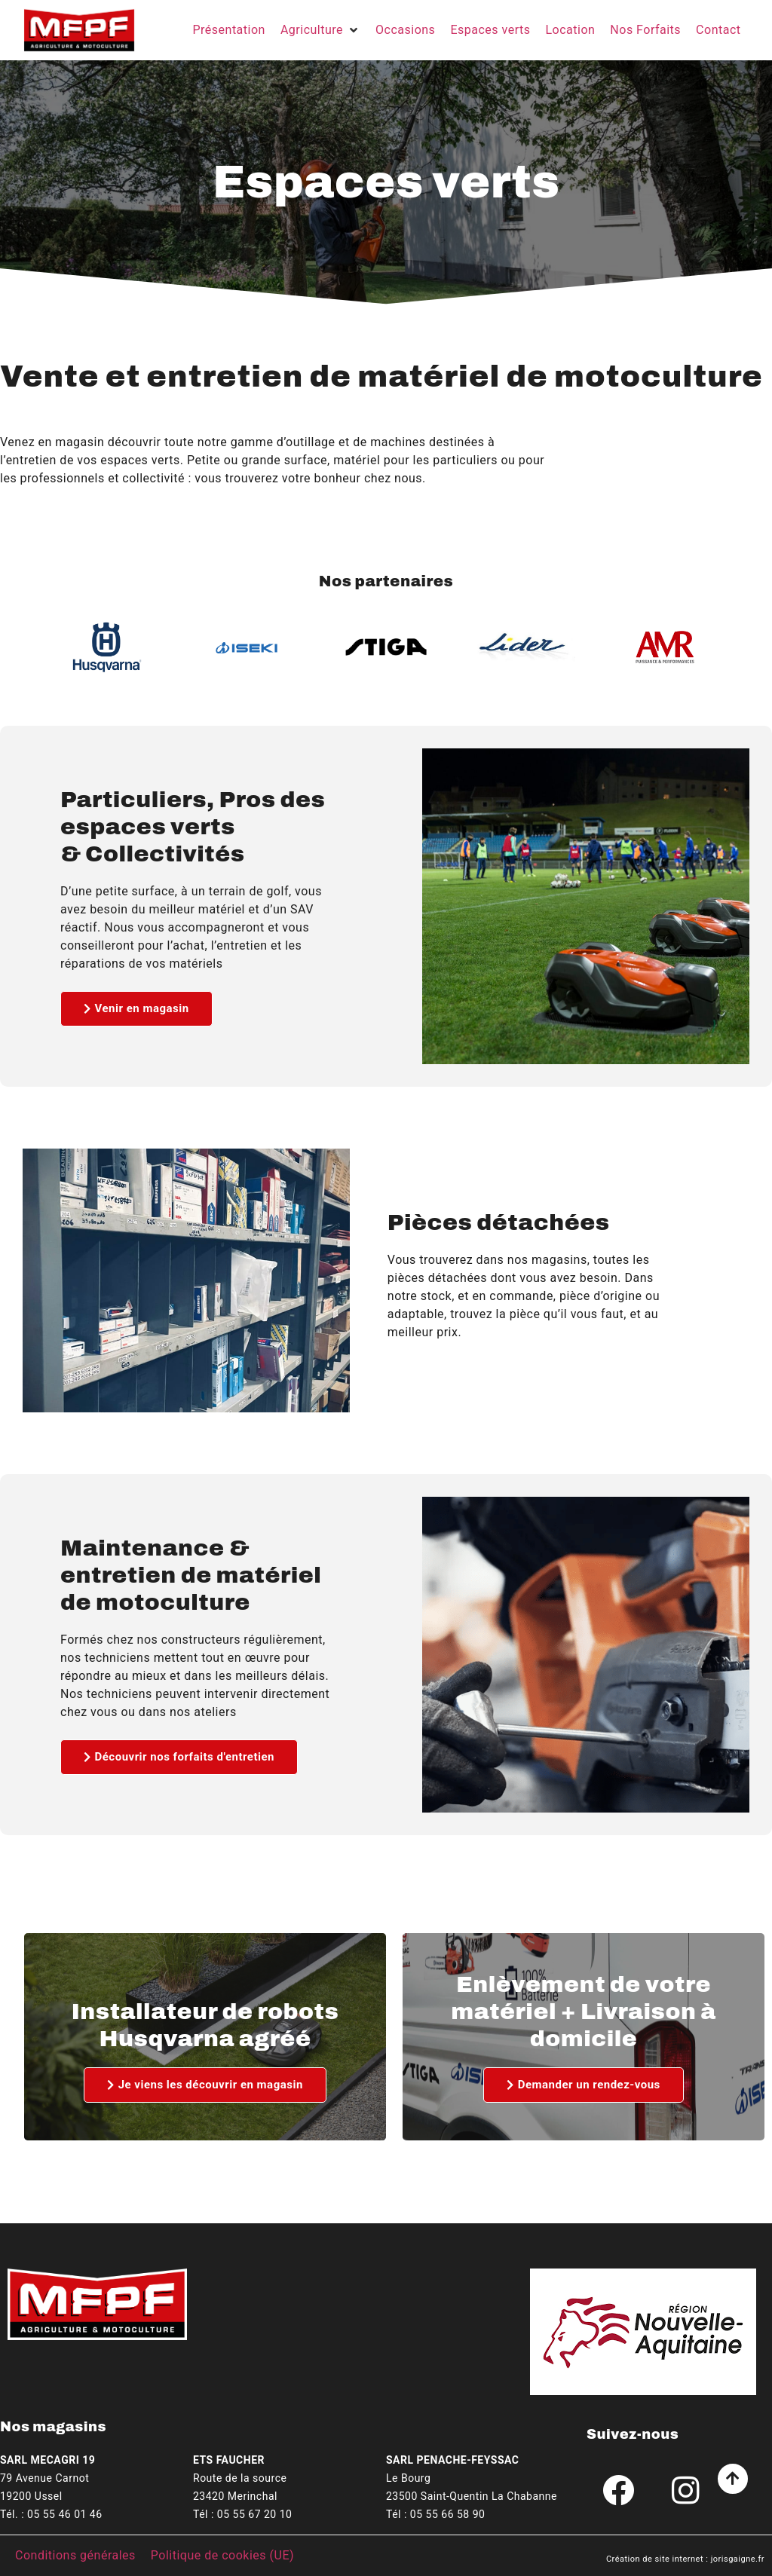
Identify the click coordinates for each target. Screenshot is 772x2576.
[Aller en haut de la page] (732, 2478)
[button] (320, 30)
